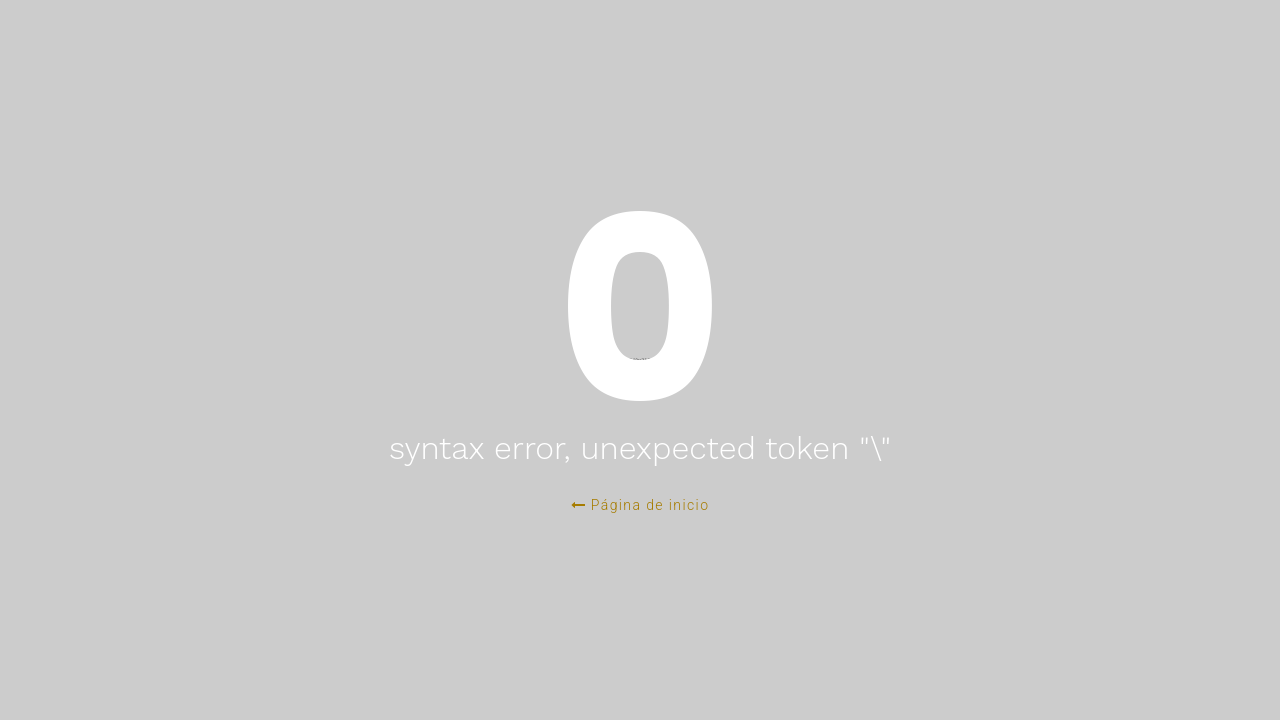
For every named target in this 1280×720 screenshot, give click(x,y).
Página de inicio (640, 505)
